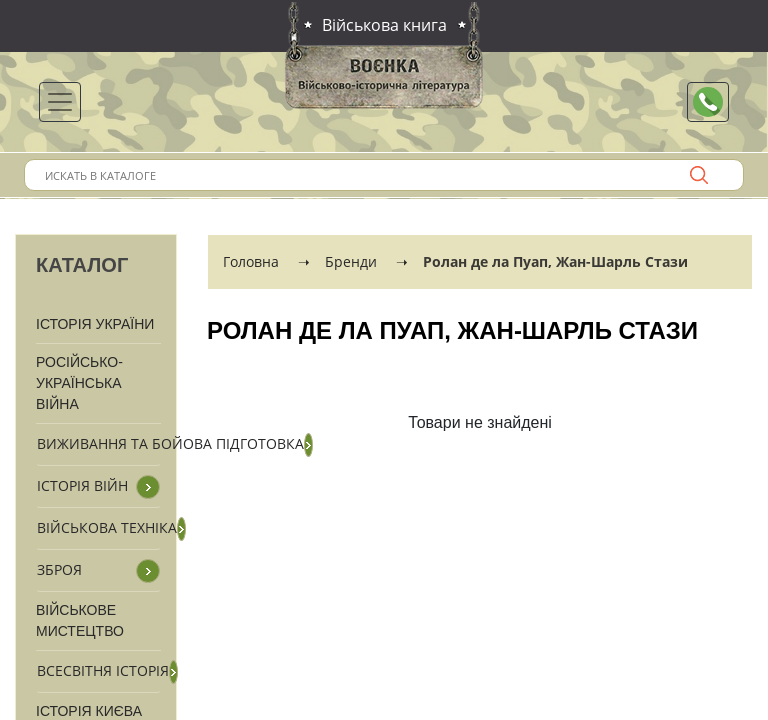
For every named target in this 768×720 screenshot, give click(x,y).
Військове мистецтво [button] (80, 620)
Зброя (59, 569)
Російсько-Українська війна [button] (79, 383)
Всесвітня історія (103, 670)
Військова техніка (107, 527)
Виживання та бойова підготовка (170, 443)
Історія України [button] (95, 324)
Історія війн (82, 485)
